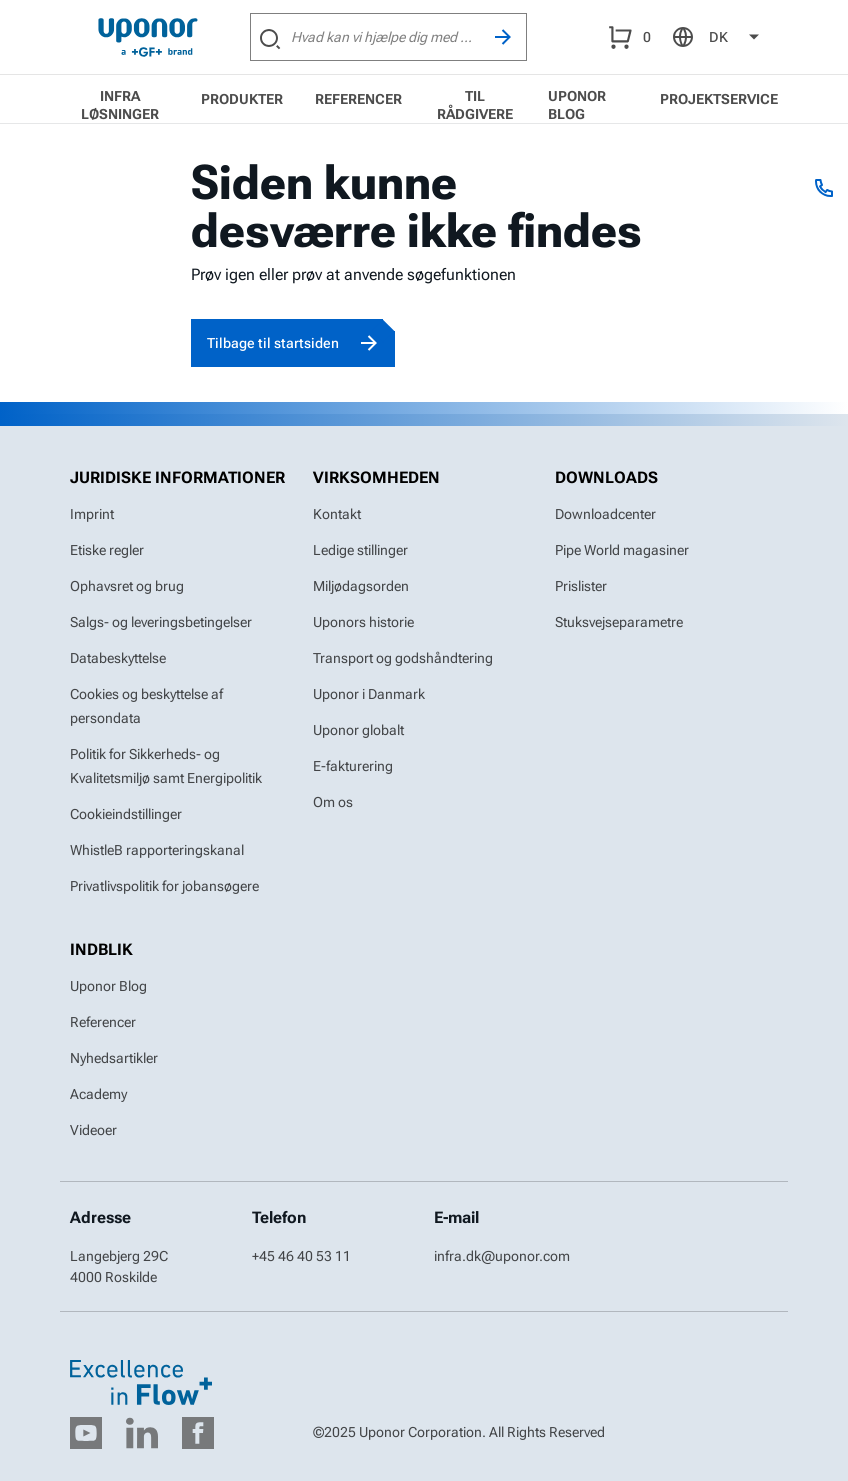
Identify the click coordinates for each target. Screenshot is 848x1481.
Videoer (93, 1130)
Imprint (92, 514)
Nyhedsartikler (114, 1058)
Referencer (358, 99)
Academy (98, 1094)
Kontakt (337, 514)
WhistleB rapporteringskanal (157, 850)
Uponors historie (363, 622)
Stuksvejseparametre (619, 622)
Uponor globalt (358, 730)
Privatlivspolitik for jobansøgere (164, 886)
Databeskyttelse (118, 658)
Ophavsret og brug (127, 586)
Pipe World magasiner (622, 550)
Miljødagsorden (361, 586)
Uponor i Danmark (369, 694)
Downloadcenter (605, 514)
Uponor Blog (577, 105)
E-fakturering (353, 766)
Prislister (581, 586)
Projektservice (719, 99)
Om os (333, 802)
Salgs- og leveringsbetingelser (161, 622)
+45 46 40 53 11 (301, 1256)
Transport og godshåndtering (403, 658)
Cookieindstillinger (126, 814)
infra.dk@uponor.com (502, 1256)
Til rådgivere (475, 105)
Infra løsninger (120, 105)
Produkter (242, 99)
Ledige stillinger (360, 550)
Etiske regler (107, 550)
